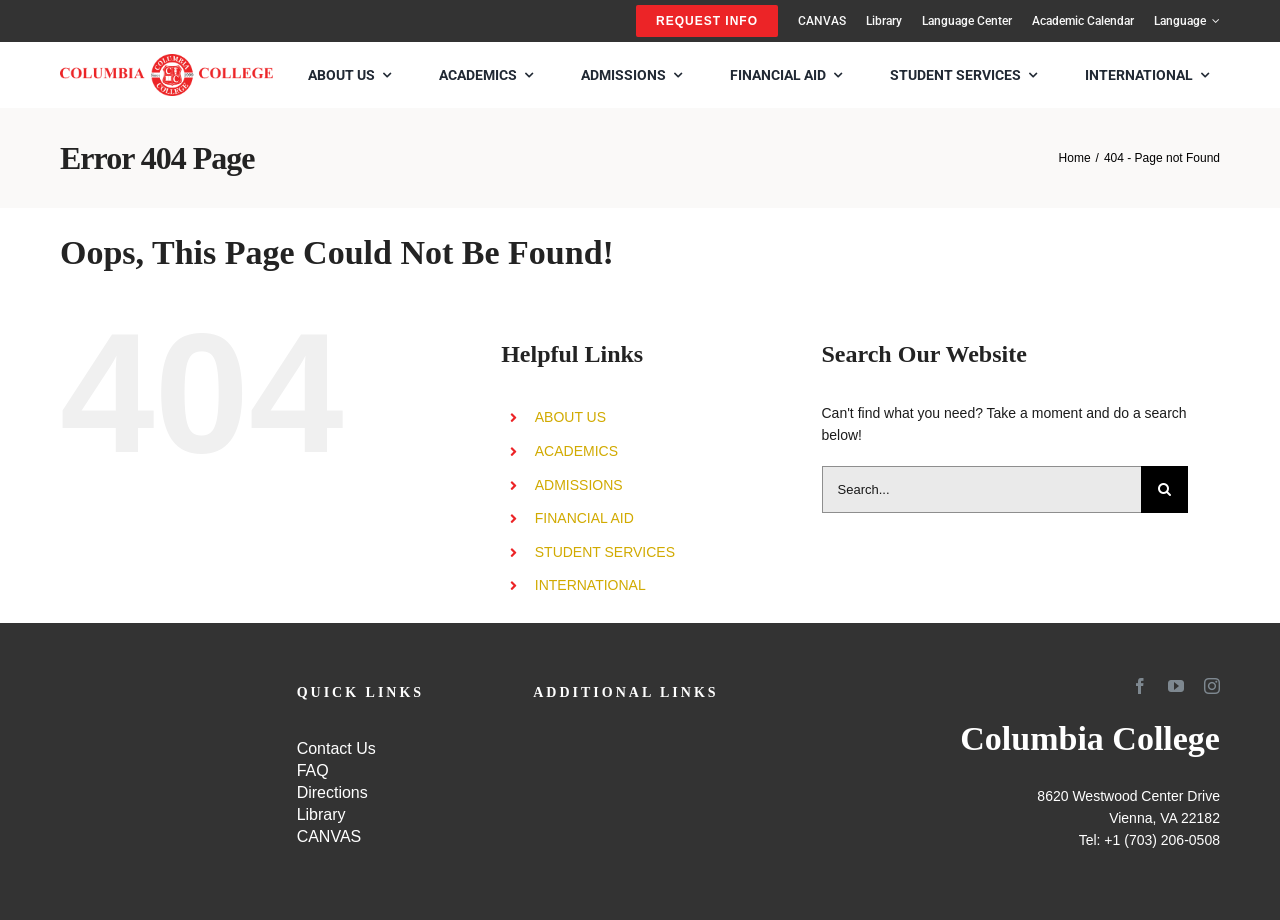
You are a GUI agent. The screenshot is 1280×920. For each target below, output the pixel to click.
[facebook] (1140, 686)
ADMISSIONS (579, 485)
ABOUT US (570, 417)
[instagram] (1212, 686)
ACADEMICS (576, 451)
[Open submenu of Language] (1213, 21)
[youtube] (1176, 686)
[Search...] (982, 489)
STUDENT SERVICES (605, 552)
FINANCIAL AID (584, 518)
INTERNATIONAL (590, 585)
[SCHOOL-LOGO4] (166, 61)
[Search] (1164, 489)
